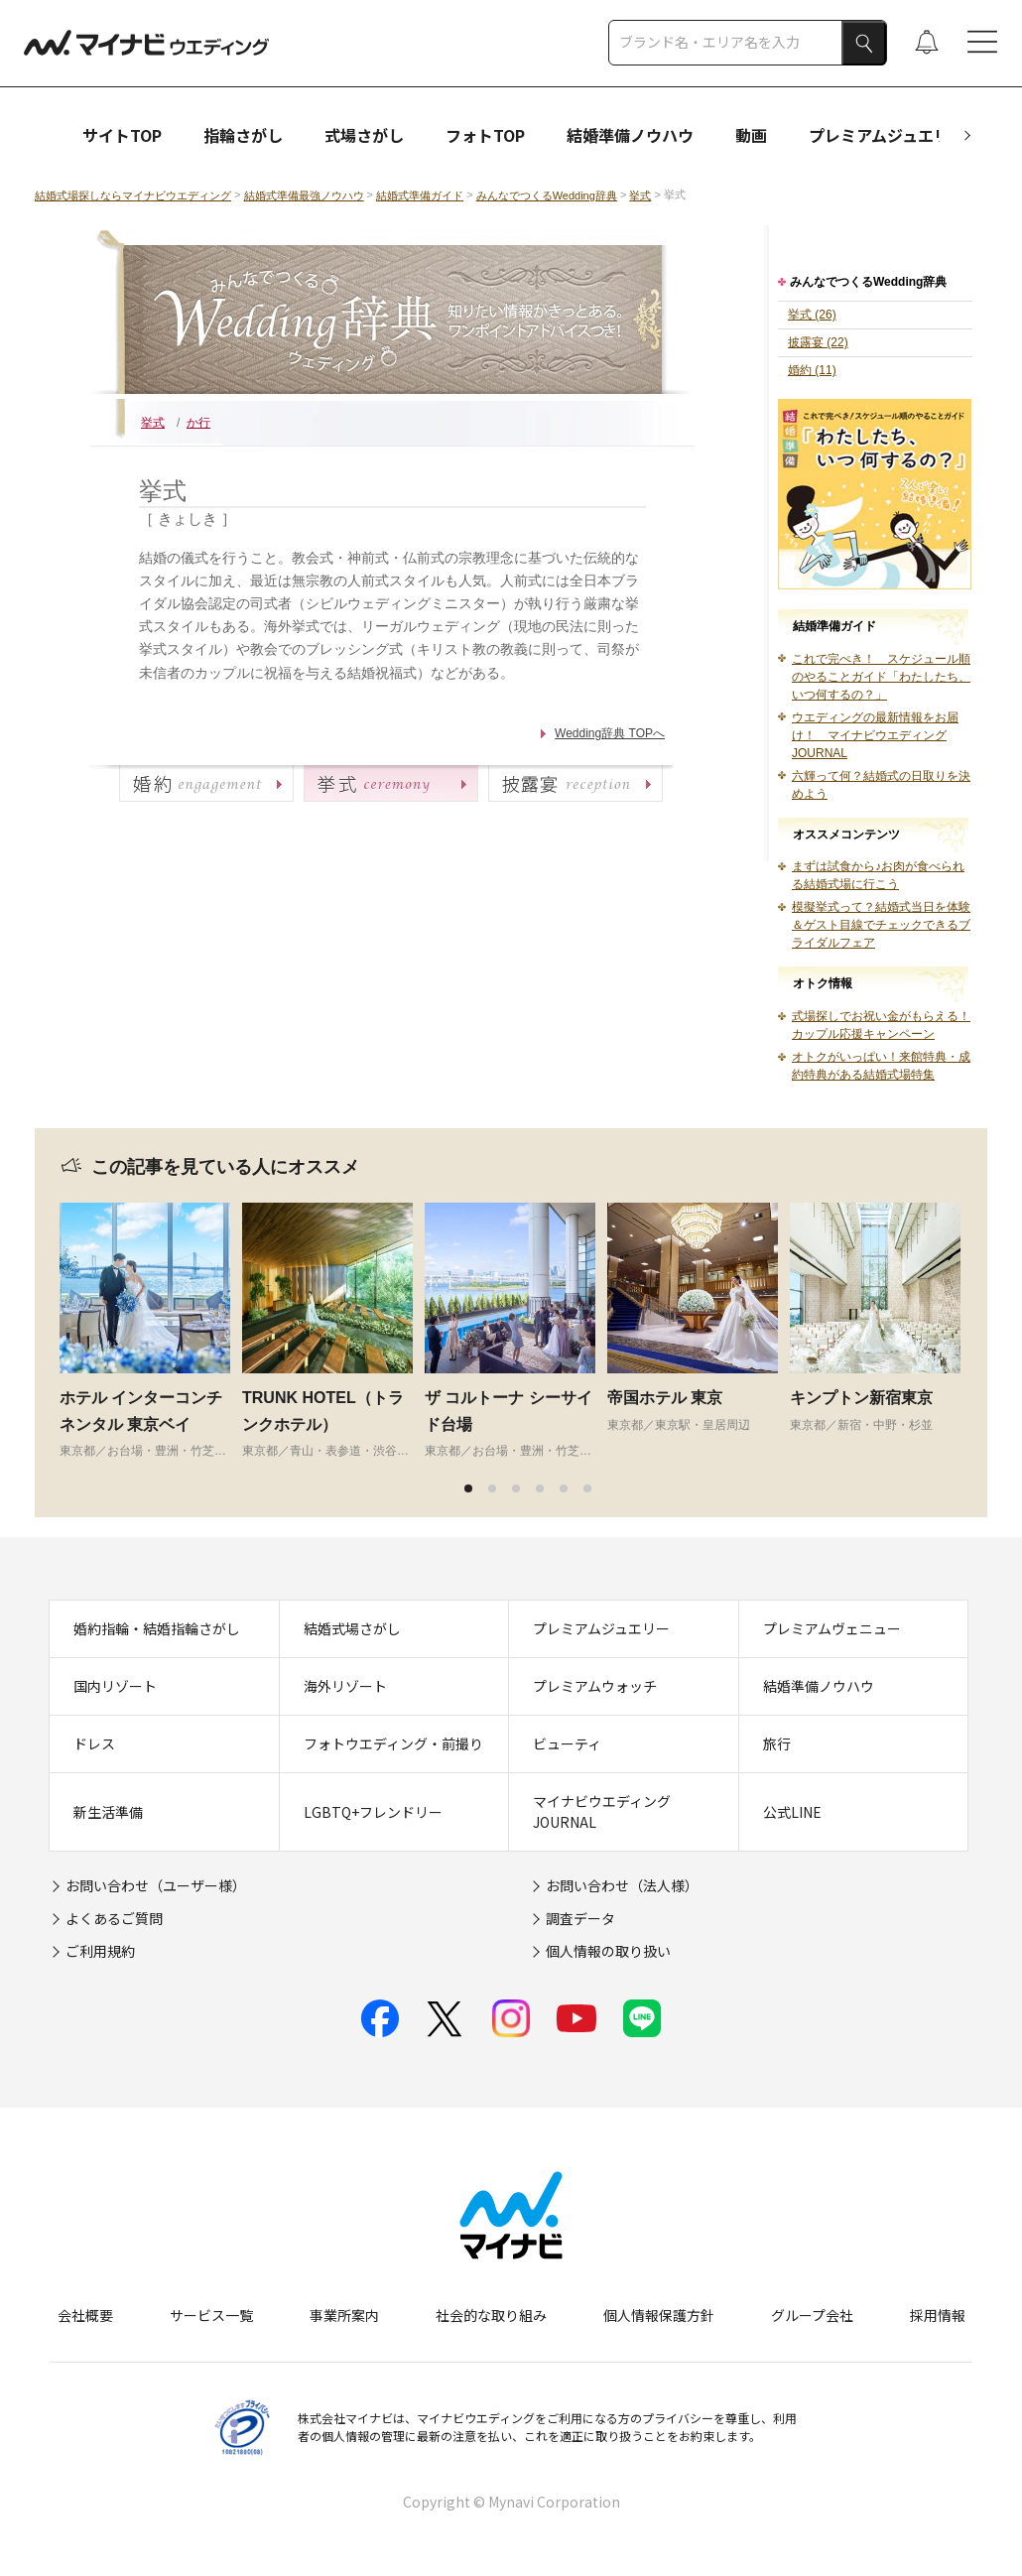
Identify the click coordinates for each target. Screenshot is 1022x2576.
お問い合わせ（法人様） (622, 1885)
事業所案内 (344, 2315)
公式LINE (792, 1812)
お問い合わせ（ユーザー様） (155, 1885)
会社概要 (85, 2315)
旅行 (777, 1743)
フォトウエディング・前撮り (393, 1743)
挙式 (640, 195)
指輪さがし (243, 135)
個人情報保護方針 (658, 2315)
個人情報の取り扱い (608, 1951)
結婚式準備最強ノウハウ (304, 195)
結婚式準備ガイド (419, 195)
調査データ (580, 1918)
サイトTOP (122, 135)
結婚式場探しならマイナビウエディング (133, 195)
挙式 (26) (812, 315)
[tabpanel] (151, 1331)
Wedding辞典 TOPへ (610, 733)
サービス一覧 (211, 2315)
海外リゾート (345, 1686)
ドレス (94, 1743)
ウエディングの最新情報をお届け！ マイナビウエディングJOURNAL (875, 735)
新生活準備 (108, 1812)
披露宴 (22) (818, 342)
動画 (751, 135)
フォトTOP (485, 135)
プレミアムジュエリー (887, 135)
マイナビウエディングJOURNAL (602, 1811)
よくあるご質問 (114, 1918)
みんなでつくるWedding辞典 (546, 195)
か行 (198, 423)
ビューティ (567, 1743)
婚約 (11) (812, 370)
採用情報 (937, 2315)
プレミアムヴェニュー (832, 1628)
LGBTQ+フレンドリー (373, 1812)
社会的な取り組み (491, 2315)
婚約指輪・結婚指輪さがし (156, 1628)
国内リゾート (115, 1686)
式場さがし (364, 135)
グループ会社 (812, 2315)
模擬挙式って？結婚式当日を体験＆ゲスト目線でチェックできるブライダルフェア (881, 925)
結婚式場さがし (352, 1628)
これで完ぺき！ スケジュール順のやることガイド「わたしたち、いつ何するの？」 (881, 677)
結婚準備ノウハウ (630, 135)
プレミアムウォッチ (595, 1686)
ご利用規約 (100, 1951)
